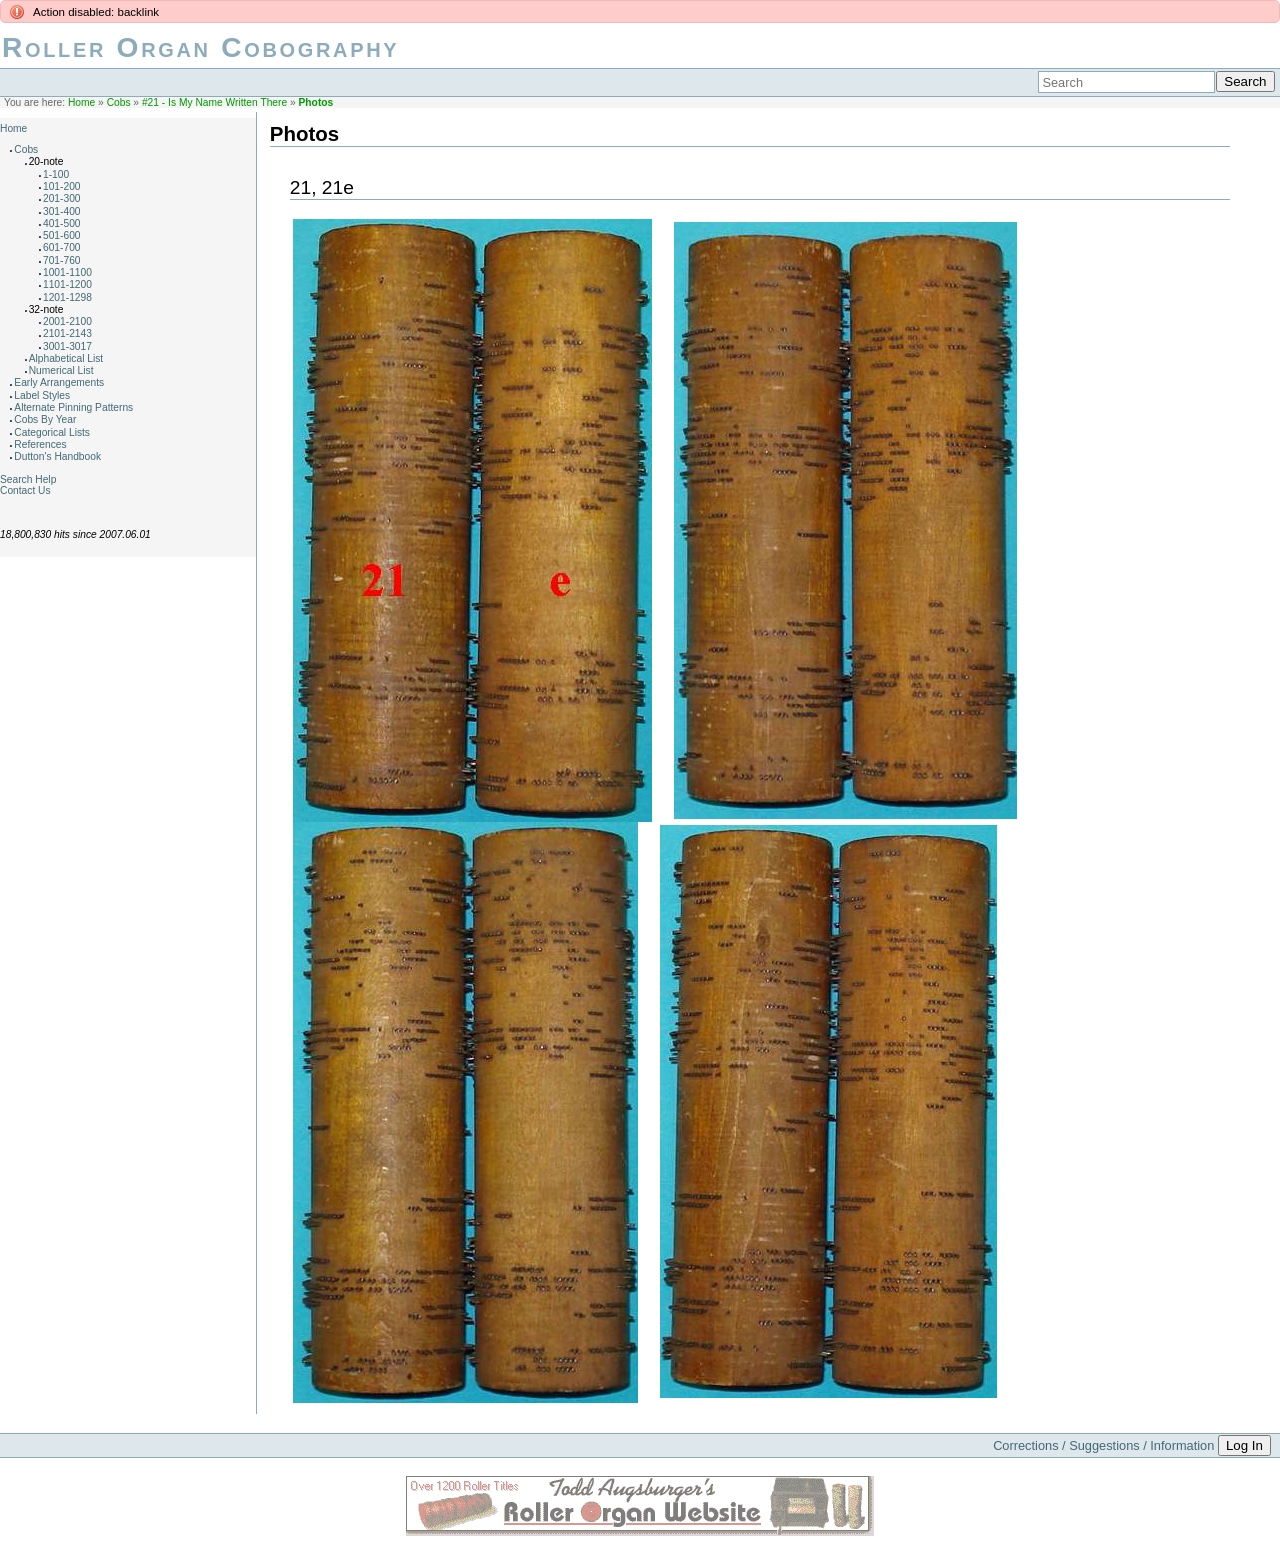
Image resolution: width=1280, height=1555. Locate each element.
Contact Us (25, 490)
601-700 (62, 247)
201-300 (62, 198)
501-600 (62, 235)
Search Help (28, 479)
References (40, 444)
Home (81, 102)
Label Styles (42, 395)
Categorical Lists (52, 432)
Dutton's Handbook (57, 456)
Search (1245, 81)
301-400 (62, 211)
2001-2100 (67, 321)
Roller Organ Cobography (200, 47)
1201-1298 (67, 297)
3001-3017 (67, 346)
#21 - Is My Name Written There (214, 102)
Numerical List (61, 370)
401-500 (62, 223)
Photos (316, 102)
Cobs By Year (45, 419)
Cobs (119, 102)
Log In (1244, 1445)
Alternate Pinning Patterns (73, 407)
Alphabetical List (66, 358)
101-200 (62, 186)
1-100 (56, 174)
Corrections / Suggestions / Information (1103, 1445)
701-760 (62, 260)
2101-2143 (67, 333)
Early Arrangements (59, 382)
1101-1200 (67, 284)
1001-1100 (67, 272)
